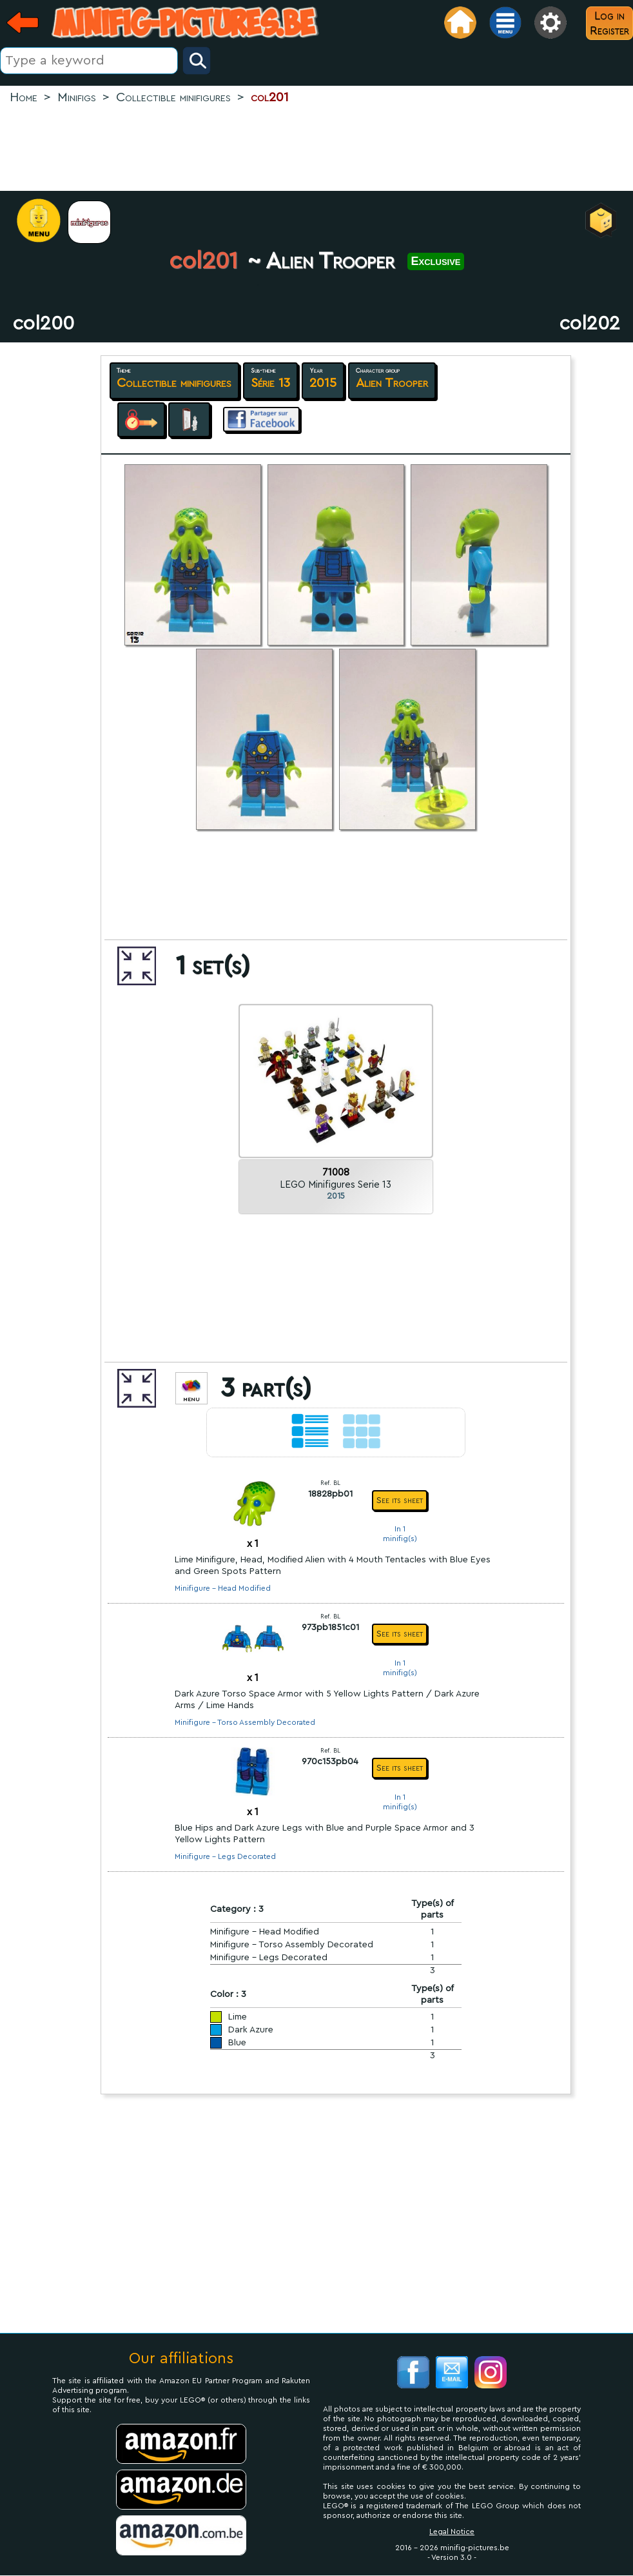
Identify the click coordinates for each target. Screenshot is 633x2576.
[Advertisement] (316, 149)
